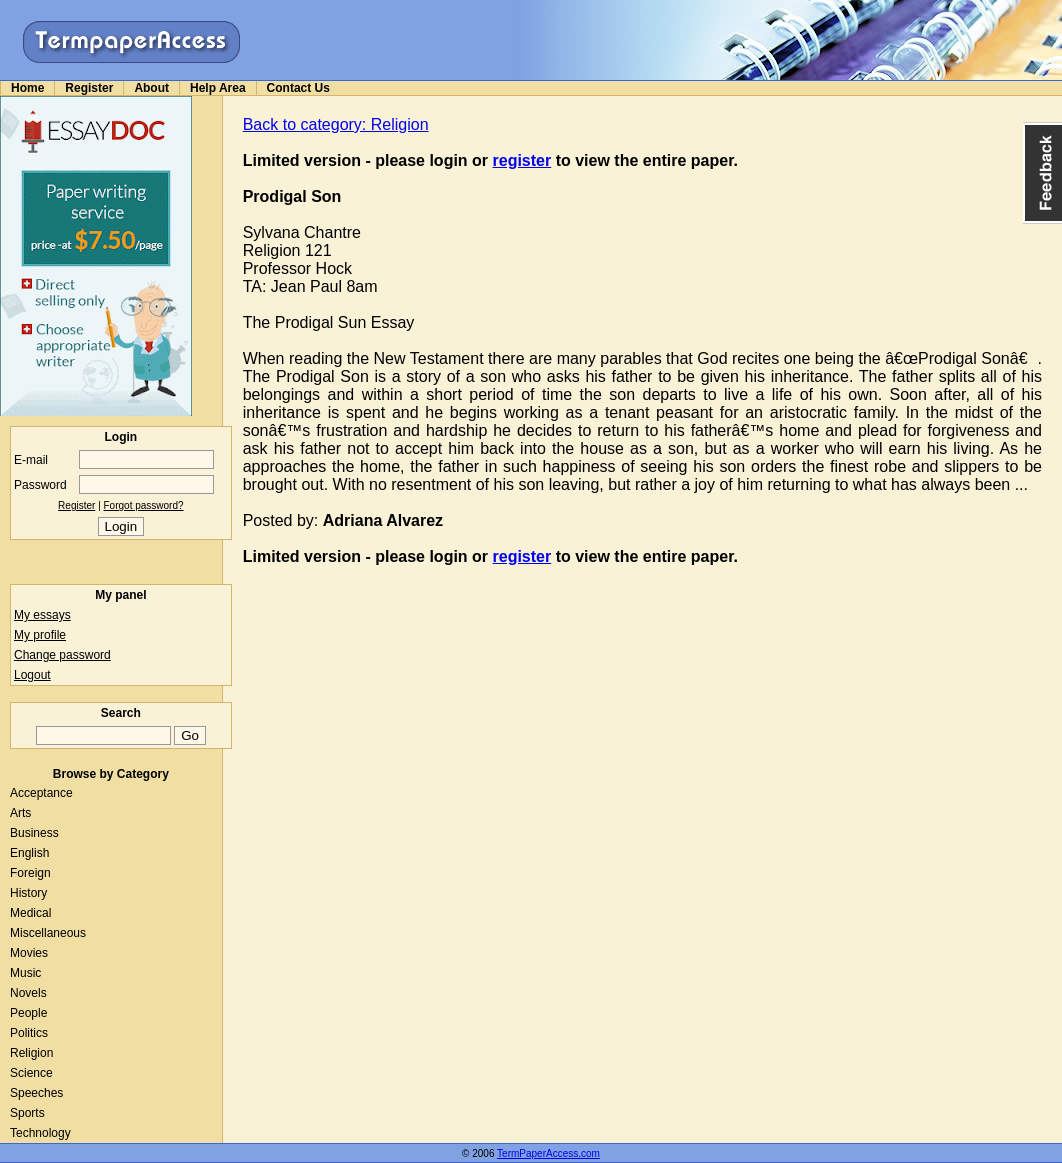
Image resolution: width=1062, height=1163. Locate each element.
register (522, 160)
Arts (20, 813)
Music (25, 973)
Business (34, 833)
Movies (29, 953)
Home (27, 88)
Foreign (30, 873)
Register (89, 88)
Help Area (218, 88)
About (151, 88)
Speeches (36, 1093)
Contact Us (298, 88)
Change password (62, 655)
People (28, 1013)
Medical (30, 913)
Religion (31, 1053)
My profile (40, 635)
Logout (32, 675)
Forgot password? (144, 505)
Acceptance (41, 793)
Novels (28, 993)
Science (31, 1073)
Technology (40, 1133)
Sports (27, 1113)
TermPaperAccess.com (548, 1153)
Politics (29, 1033)
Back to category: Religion (336, 124)
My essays (42, 615)
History (28, 893)
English (29, 853)
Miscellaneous (48, 933)
